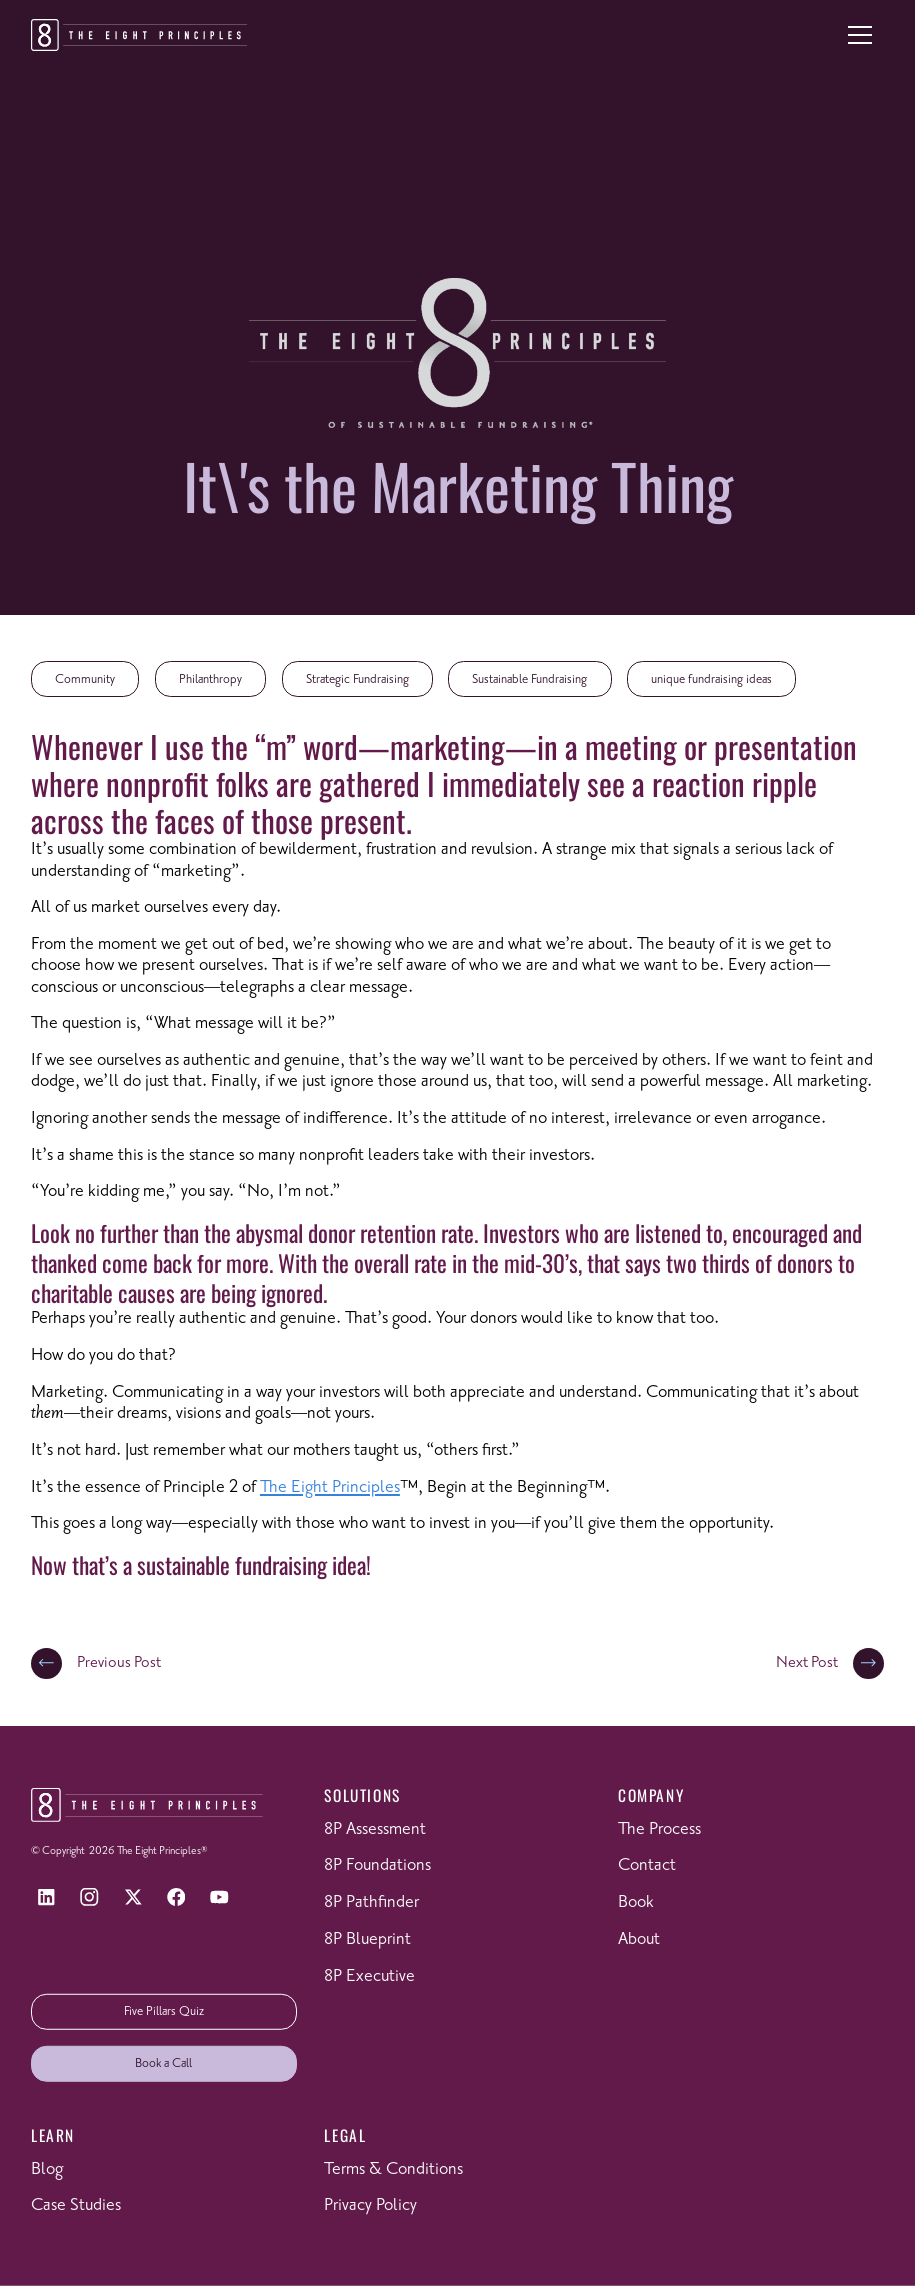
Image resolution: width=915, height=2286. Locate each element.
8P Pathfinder (371, 1902)
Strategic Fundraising (357, 679)
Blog (47, 2169)
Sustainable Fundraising (529, 679)
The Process (659, 1829)
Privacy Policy (370, 2205)
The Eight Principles (330, 1487)
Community (85, 679)
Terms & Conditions (393, 2169)
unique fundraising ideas (711, 679)
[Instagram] (89, 1897)
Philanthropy (210, 679)
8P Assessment (375, 1829)
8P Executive (369, 1975)
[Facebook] (176, 1897)
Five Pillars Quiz (164, 2011)
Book (636, 1902)
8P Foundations (377, 1865)
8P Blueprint (367, 1939)
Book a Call (163, 2063)
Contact (647, 1865)
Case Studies (76, 2205)
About (639, 1939)
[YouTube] (219, 1897)
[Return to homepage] (139, 35)
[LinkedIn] (46, 1897)
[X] (132, 1897)
